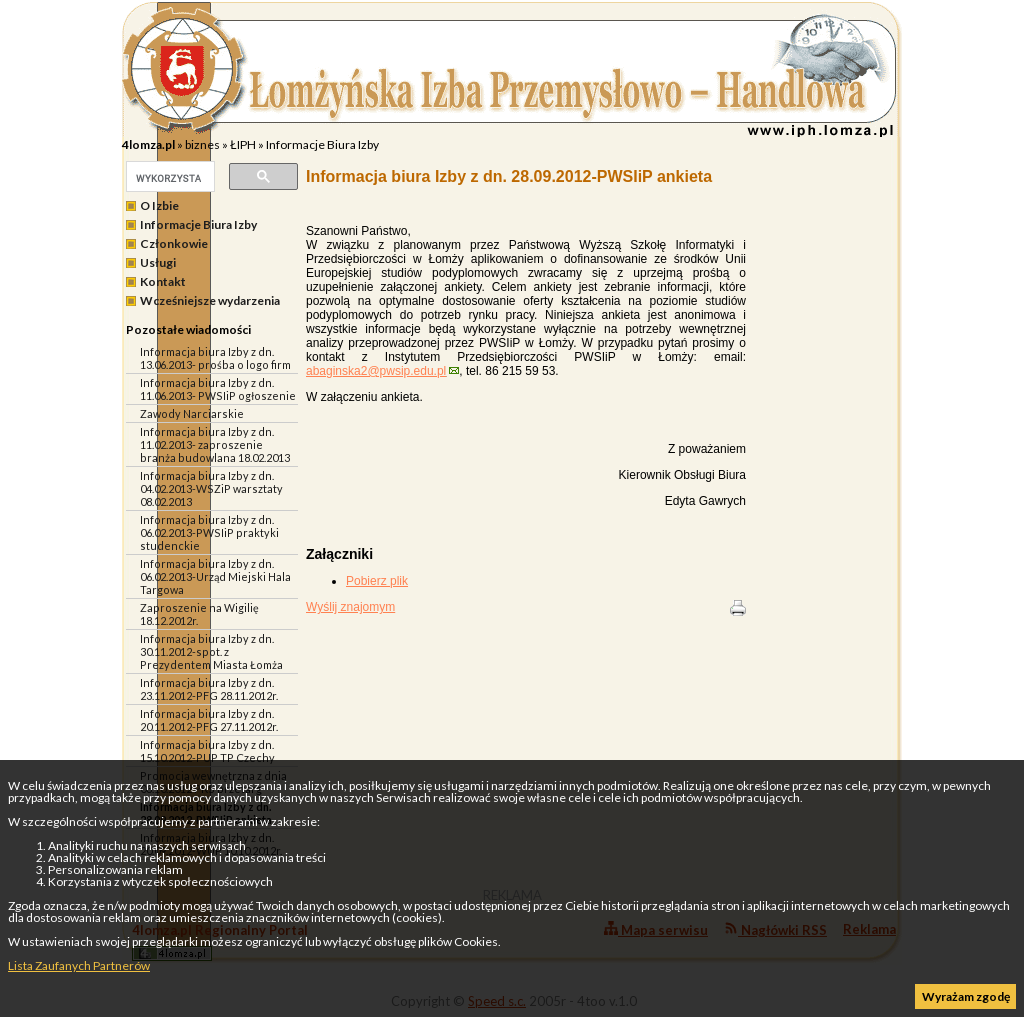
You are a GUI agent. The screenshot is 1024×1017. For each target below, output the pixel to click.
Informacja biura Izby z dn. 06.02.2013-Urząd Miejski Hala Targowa (215, 576)
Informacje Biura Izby (322, 144)
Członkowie (174, 243)
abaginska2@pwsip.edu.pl (376, 371)
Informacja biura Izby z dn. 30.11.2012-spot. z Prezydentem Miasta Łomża (211, 651)
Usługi (158, 262)
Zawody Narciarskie (192, 413)
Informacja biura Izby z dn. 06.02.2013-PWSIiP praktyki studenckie (209, 532)
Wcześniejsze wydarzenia (210, 300)
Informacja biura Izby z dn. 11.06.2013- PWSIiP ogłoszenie (218, 389)
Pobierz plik (377, 581)
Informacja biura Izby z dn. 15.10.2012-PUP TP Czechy (207, 751)
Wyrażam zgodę (966, 996)
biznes (202, 144)
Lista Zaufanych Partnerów (79, 965)
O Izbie (159, 205)
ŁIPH (243, 144)
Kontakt (163, 281)
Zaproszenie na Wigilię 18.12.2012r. (199, 614)
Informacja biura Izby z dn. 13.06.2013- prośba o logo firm (215, 358)
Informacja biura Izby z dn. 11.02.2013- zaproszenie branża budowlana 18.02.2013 (215, 444)
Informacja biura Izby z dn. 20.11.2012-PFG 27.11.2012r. (209, 720)
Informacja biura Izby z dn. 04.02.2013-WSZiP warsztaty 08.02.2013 (211, 488)
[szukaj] (168, 178)
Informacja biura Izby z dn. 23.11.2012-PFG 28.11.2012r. (209, 689)
